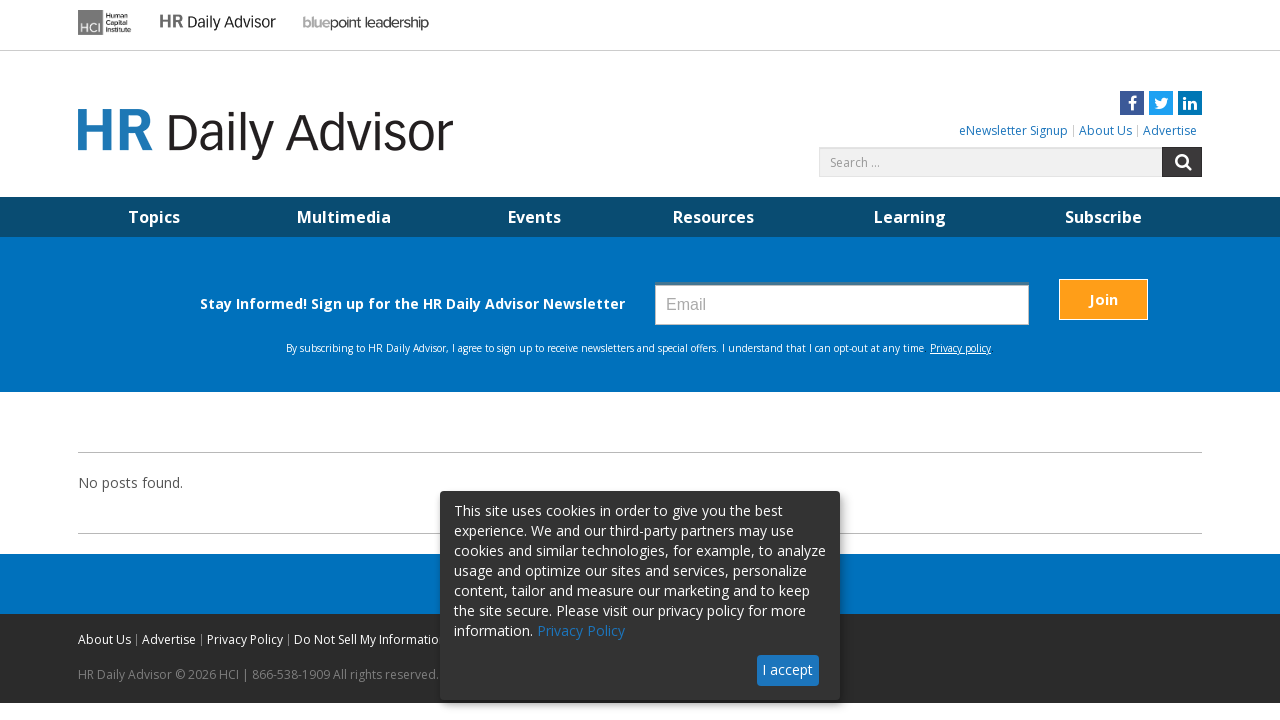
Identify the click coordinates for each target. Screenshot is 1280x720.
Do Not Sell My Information (370, 639)
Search (1182, 162)
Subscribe (1103, 217)
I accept (787, 669)
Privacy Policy (245, 639)
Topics (154, 217)
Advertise (1170, 130)
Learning (910, 217)
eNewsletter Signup (1013, 130)
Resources (713, 217)
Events (534, 217)
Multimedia (344, 217)
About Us (1105, 130)
